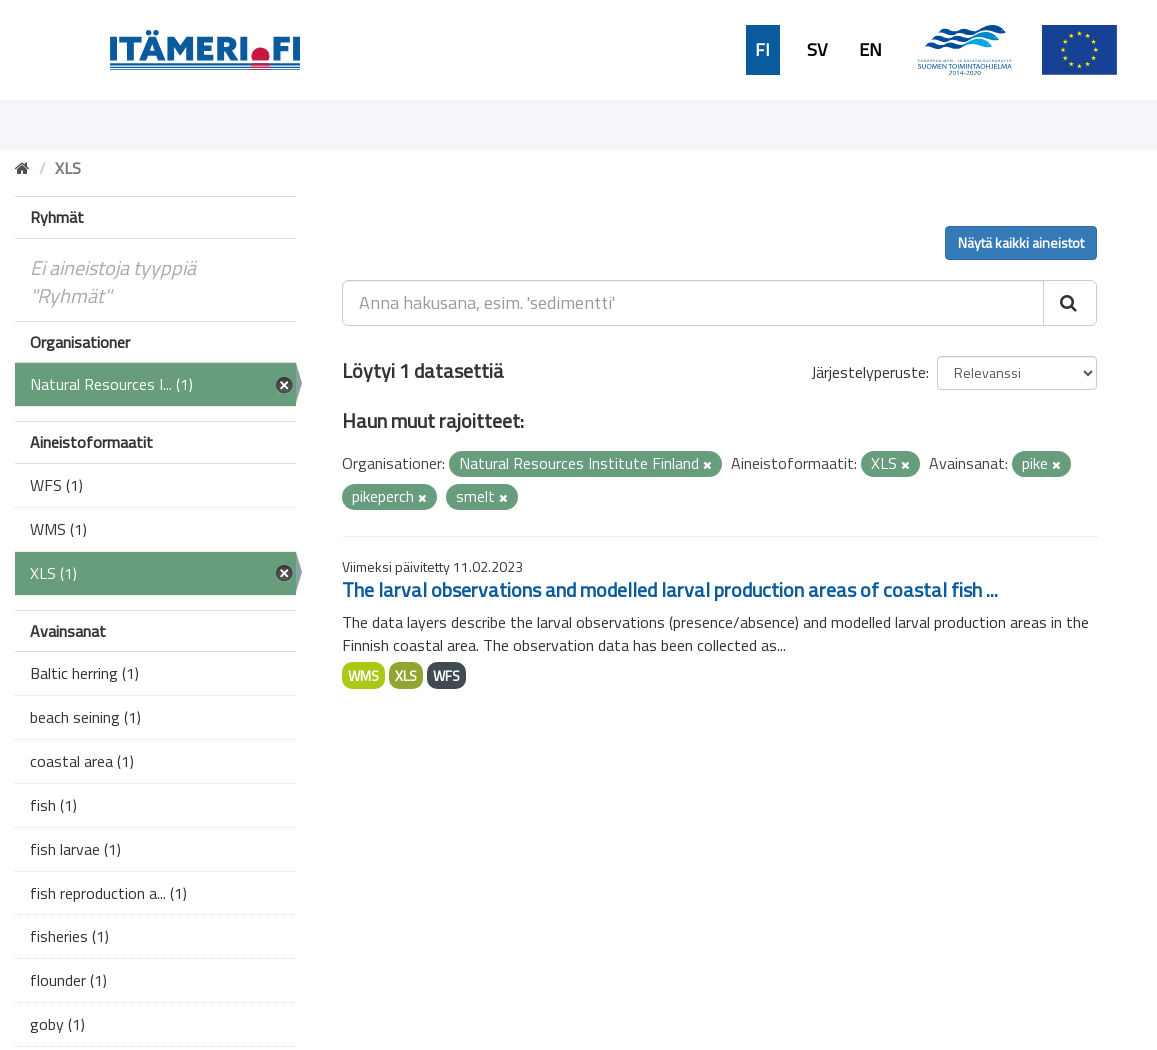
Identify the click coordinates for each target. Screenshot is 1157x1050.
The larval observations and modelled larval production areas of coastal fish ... (670, 589)
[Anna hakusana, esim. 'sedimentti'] (693, 303)
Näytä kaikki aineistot (1021, 242)
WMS (363, 675)
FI (762, 50)
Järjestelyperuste (868, 372)
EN (870, 50)
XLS (406, 675)
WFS (446, 675)
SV (817, 50)
